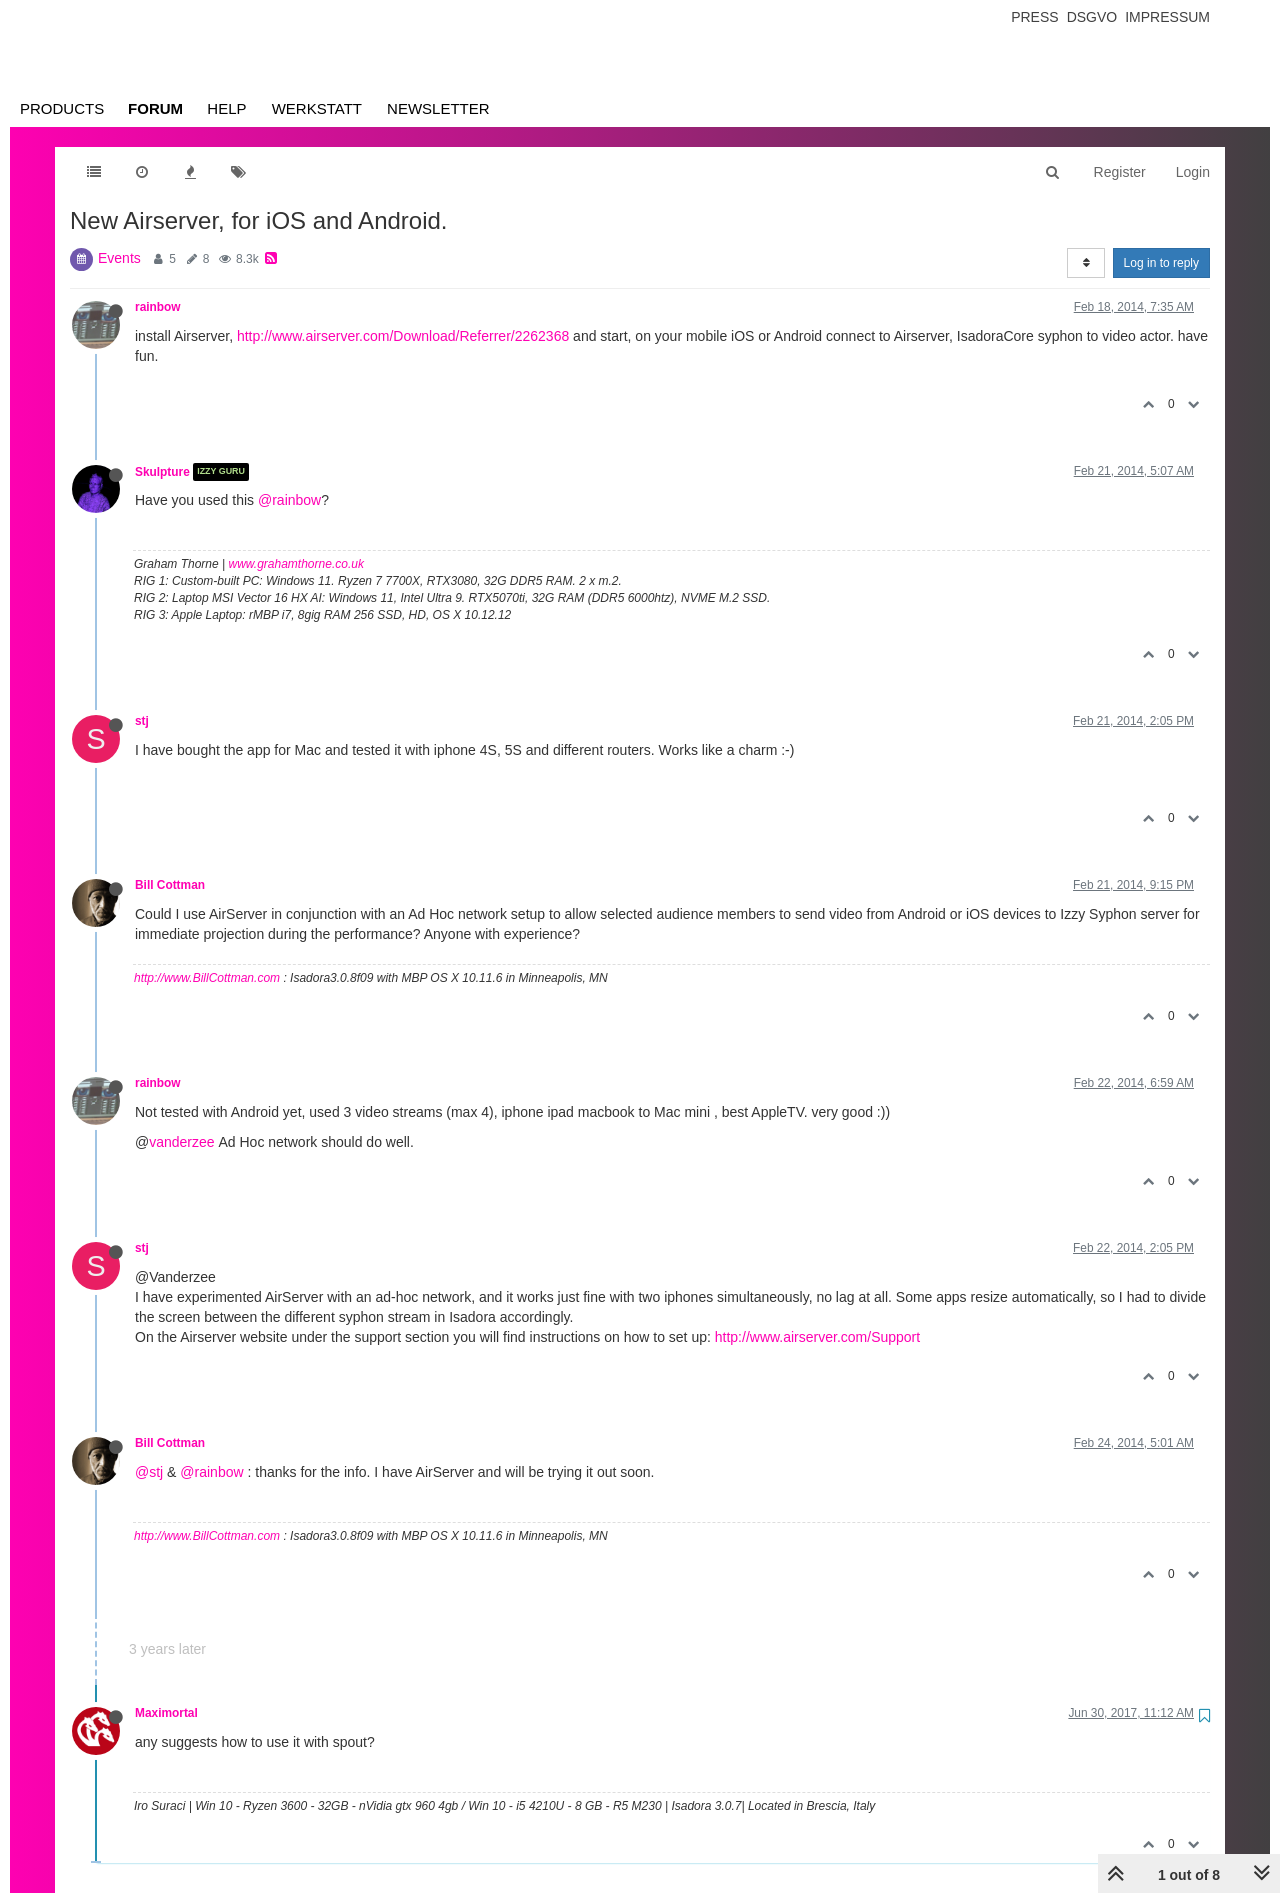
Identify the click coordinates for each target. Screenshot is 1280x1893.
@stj (149, 1472)
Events (119, 258)
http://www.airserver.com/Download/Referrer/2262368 (403, 336)
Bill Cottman (170, 885)
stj (142, 721)
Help (226, 108)
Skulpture (162, 472)
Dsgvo (1092, 17)
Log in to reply (1161, 263)
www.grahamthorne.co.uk (296, 564)
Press (1034, 17)
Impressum (1167, 17)
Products (62, 108)
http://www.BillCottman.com (207, 978)
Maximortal (166, 1713)
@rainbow (289, 500)
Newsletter (438, 108)
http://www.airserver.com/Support (817, 1337)
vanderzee (181, 1142)
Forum (155, 108)
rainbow (158, 307)
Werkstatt (317, 108)
